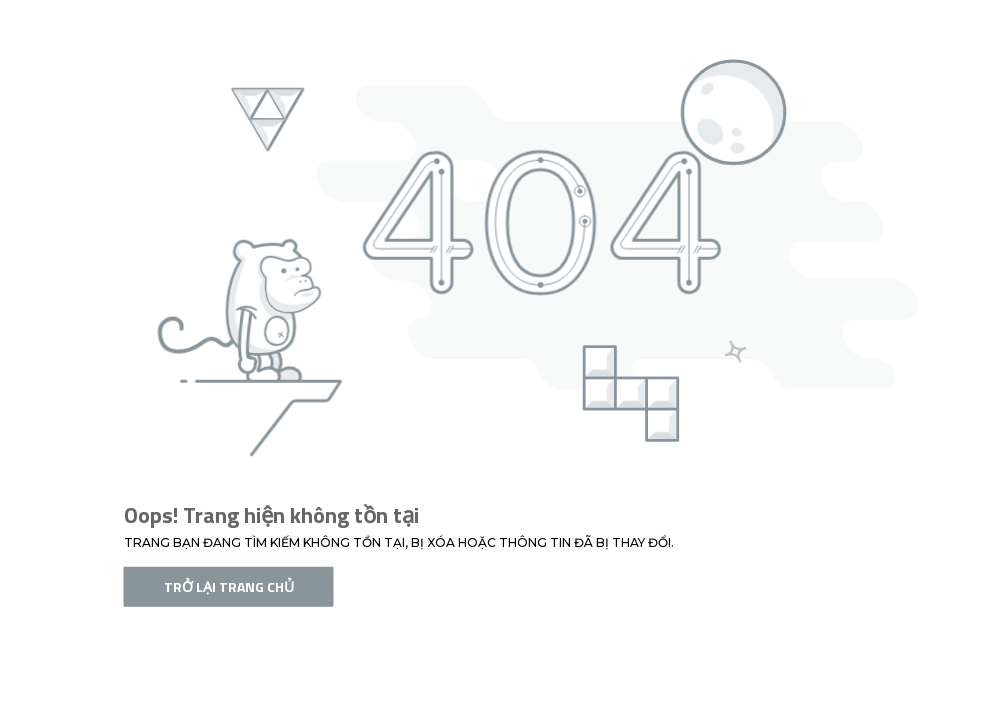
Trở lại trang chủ (229, 586)
